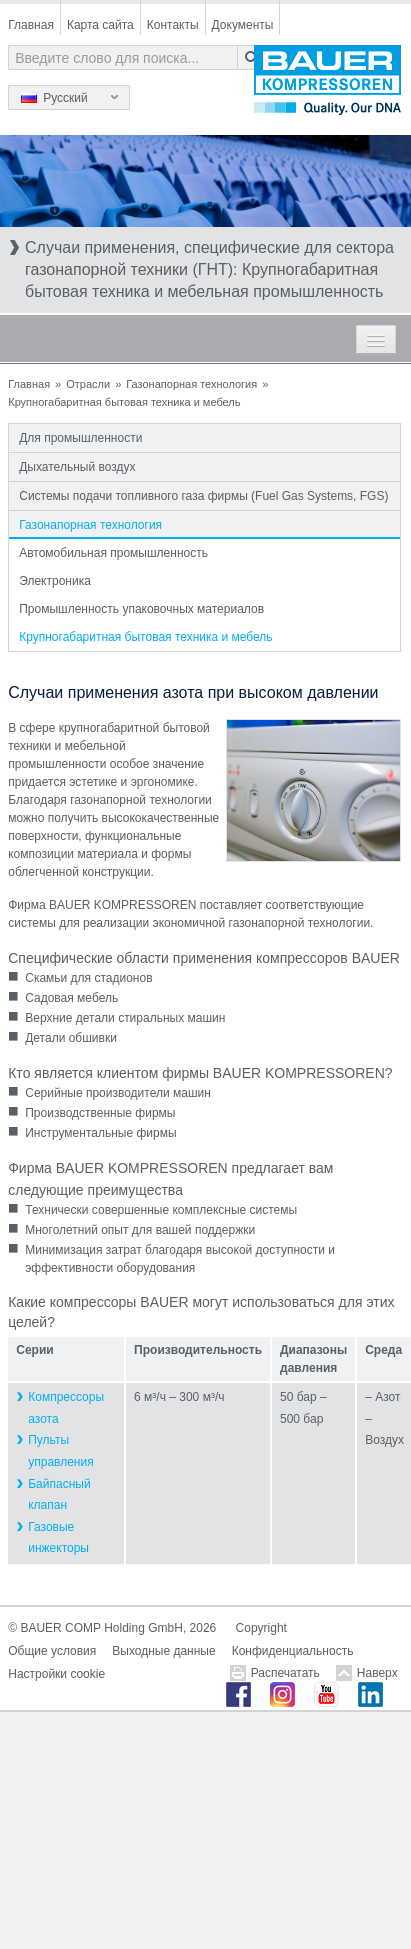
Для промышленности (80, 438)
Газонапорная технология (191, 384)
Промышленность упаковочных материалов (141, 609)
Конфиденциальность (293, 1651)
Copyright (261, 1628)
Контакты (173, 25)
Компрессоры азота (66, 1408)
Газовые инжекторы (58, 1538)
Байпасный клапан (59, 1495)
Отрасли (88, 384)
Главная (31, 25)
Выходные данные (163, 1651)
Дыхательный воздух (77, 467)
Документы (243, 25)
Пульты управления (60, 1451)
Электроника (55, 581)
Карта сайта (100, 25)
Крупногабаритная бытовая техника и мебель (145, 637)
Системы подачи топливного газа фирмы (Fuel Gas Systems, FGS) (203, 496)
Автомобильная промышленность (113, 553)
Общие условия (52, 1651)
